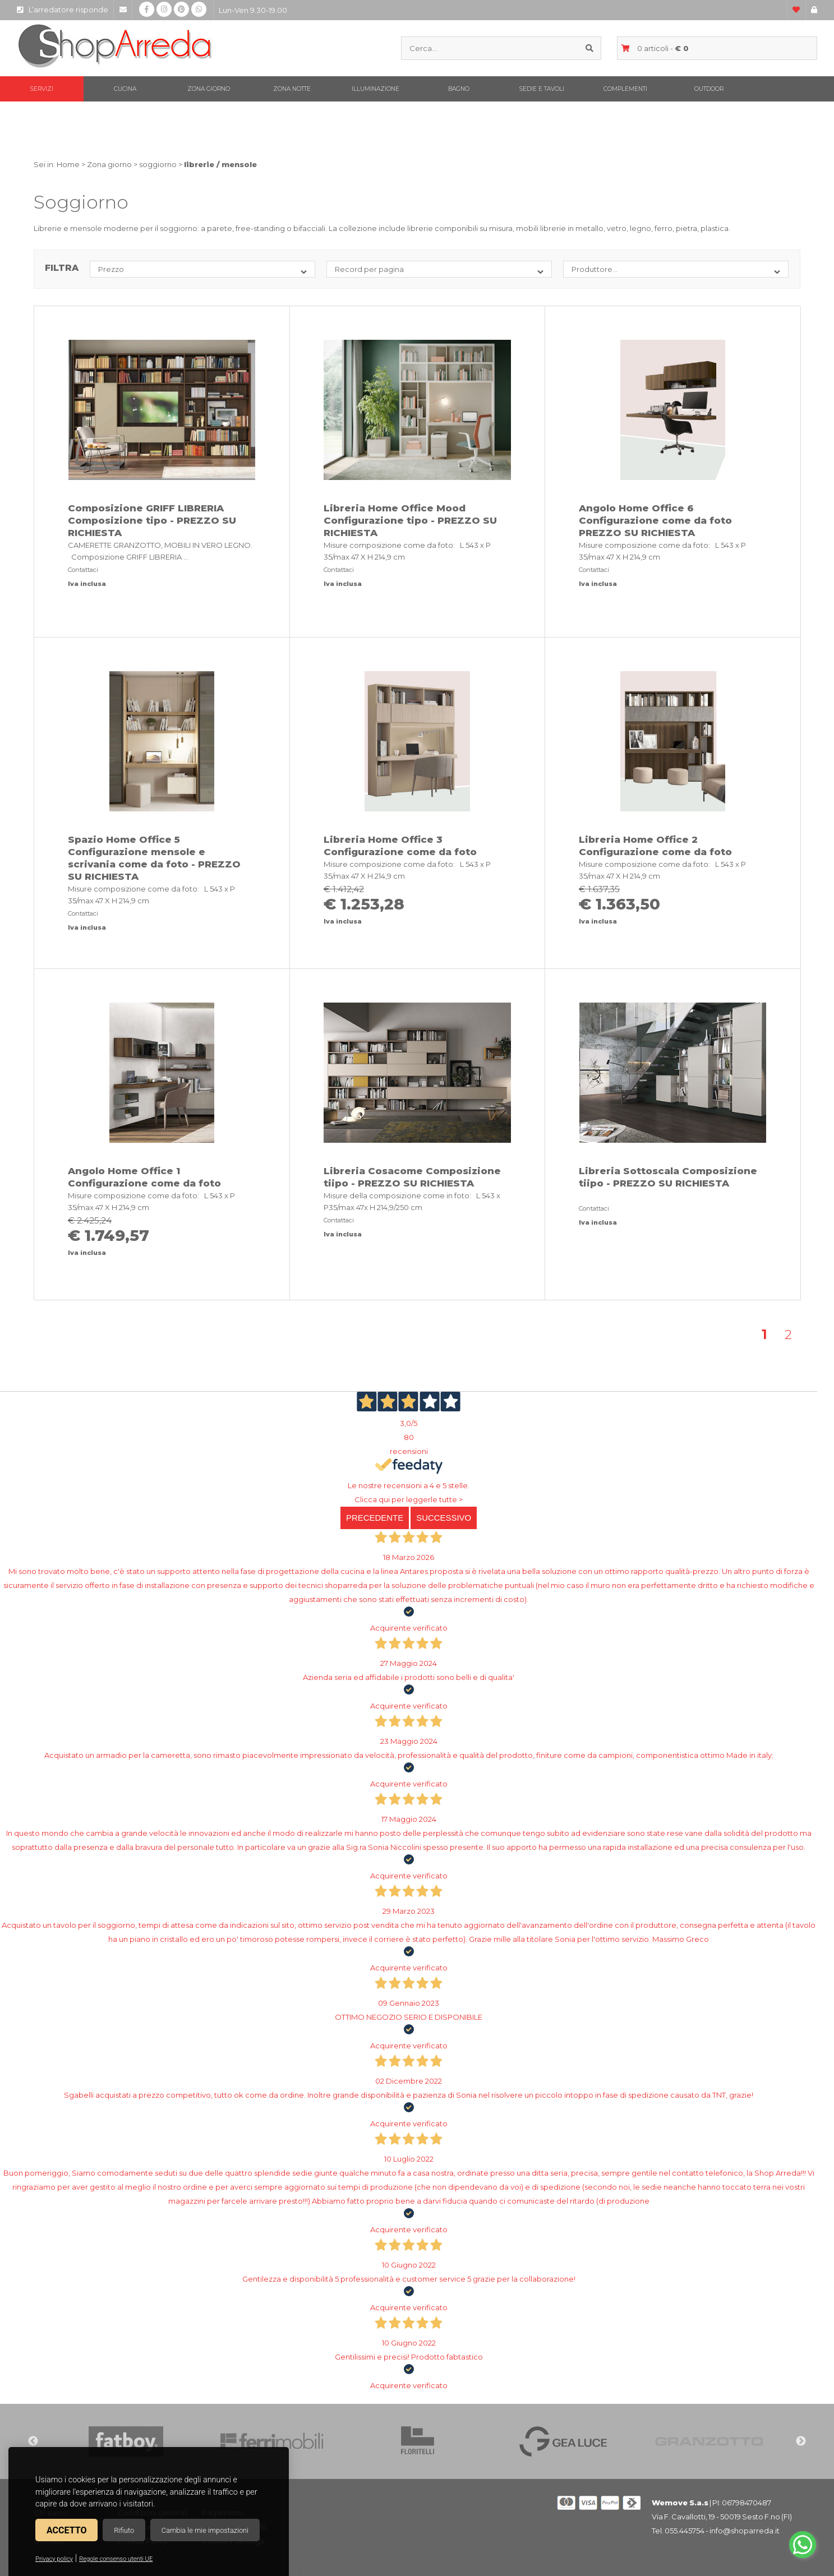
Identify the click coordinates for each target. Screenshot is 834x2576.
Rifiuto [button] (124, 2530)
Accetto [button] (66, 2530)
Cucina (125, 89)
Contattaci (83, 570)
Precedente (374, 1517)
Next (801, 2441)
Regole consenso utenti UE (116, 2559)
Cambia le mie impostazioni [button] (205, 2530)
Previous (33, 2441)
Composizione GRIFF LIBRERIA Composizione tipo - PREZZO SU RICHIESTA (152, 520)
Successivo (443, 1517)
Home (68, 164)
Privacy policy (54, 2559)
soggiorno (158, 164)
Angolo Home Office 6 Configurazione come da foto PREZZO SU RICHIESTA (655, 520)
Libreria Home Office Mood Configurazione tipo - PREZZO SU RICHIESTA (410, 520)
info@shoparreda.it (744, 2530)
